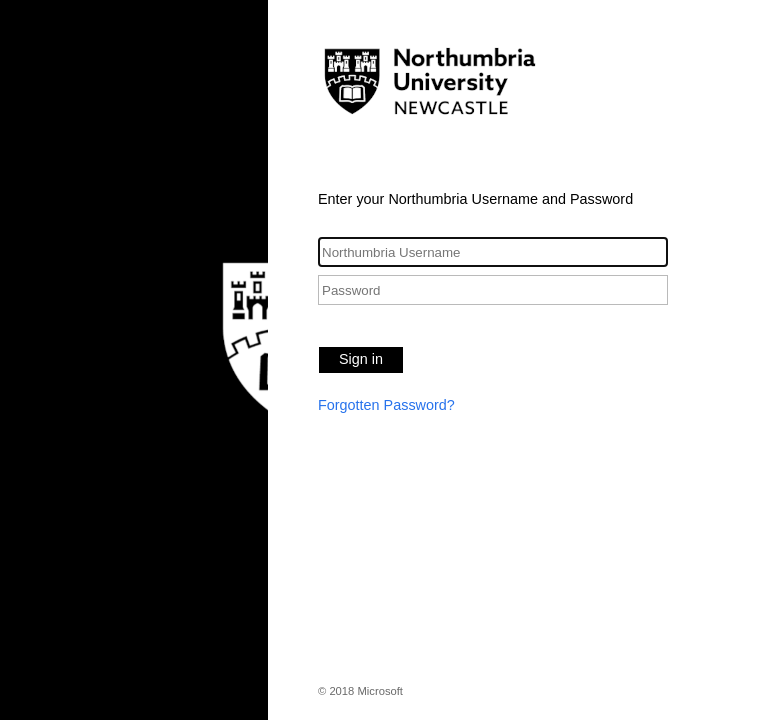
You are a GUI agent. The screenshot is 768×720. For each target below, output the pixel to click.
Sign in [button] (361, 359)
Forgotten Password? (386, 405)
